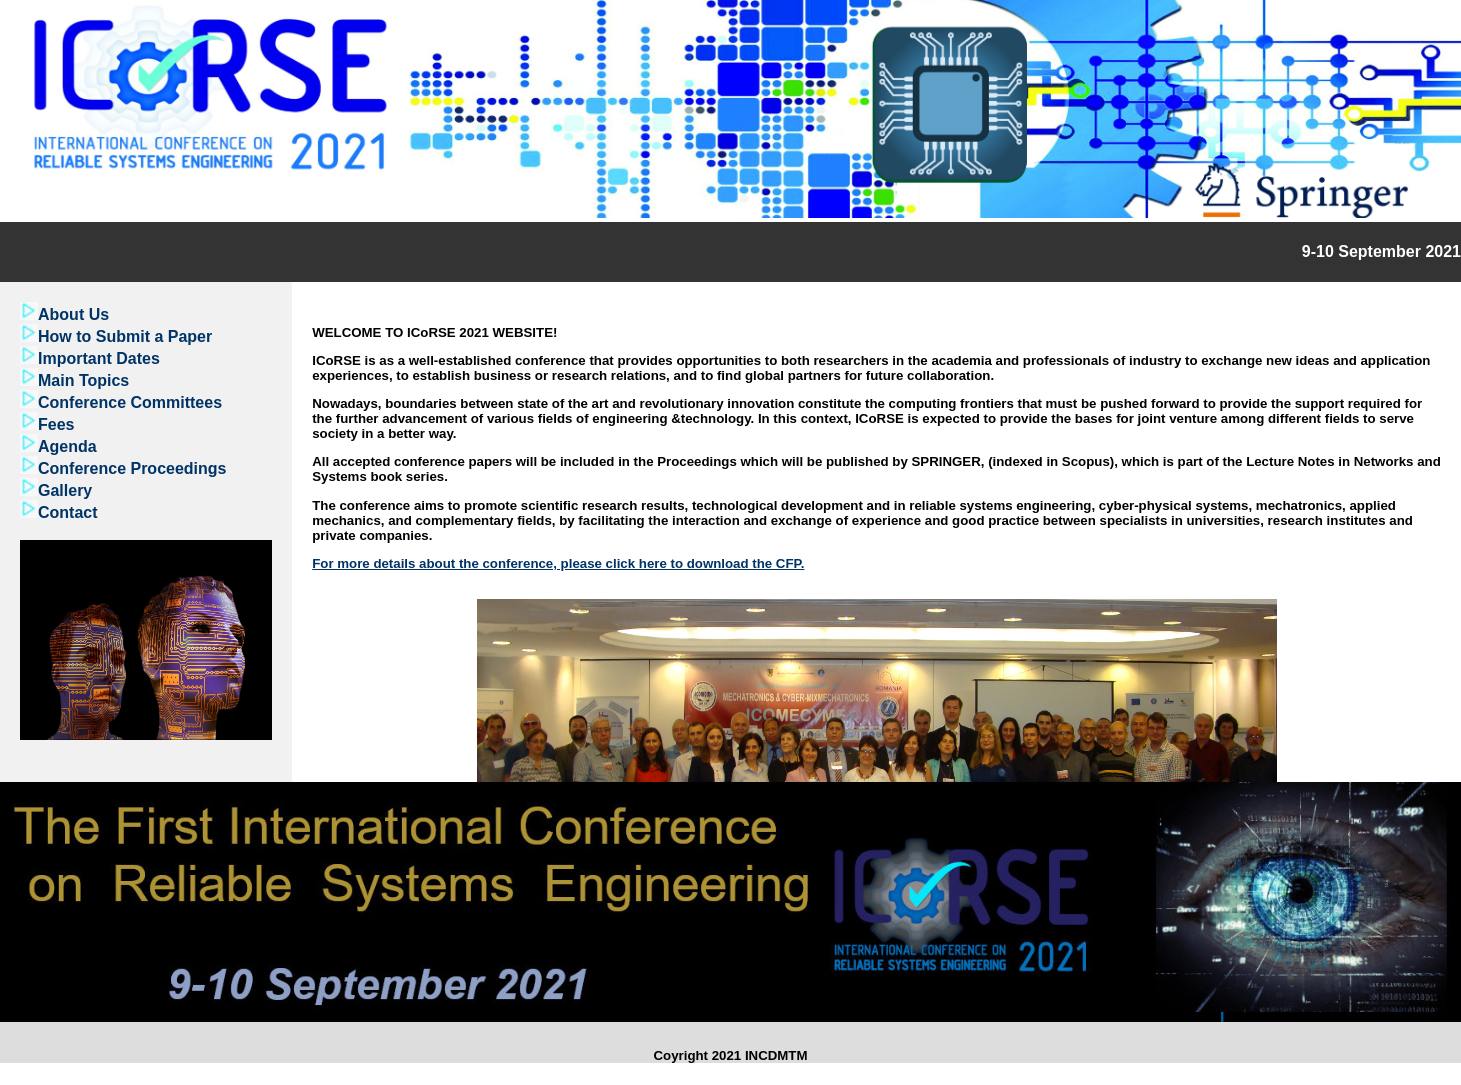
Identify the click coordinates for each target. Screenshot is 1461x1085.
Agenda (67, 446)
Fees (56, 424)
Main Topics (83, 380)
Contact (68, 512)
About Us (73, 314)
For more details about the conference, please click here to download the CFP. (558, 563)
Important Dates (99, 358)
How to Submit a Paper (125, 336)
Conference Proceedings (132, 468)
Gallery (65, 490)
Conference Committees (130, 402)
